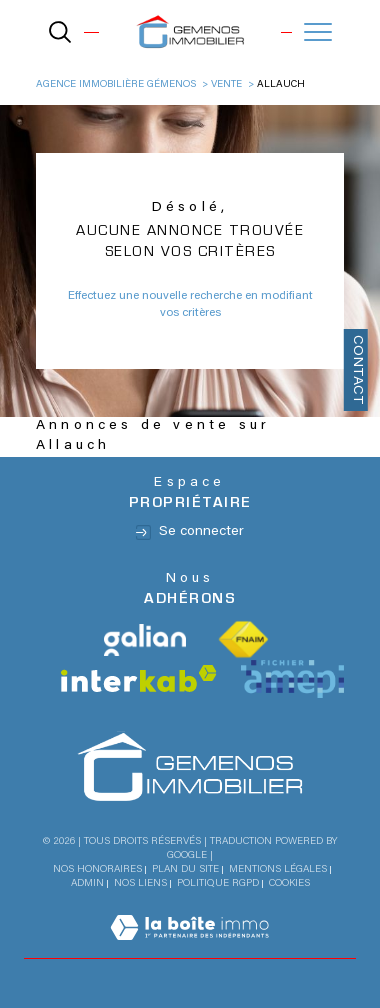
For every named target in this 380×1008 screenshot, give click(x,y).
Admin (87, 884)
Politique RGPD (218, 884)
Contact (357, 370)
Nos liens (140, 884)
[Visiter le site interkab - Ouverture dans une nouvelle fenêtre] (139, 678)
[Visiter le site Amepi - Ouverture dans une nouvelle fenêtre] (292, 679)
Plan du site (185, 870)
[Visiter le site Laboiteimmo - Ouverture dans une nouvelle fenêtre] (189, 949)
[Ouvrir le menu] (318, 32)
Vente (226, 85)
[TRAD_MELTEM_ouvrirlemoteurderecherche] (60, 32)
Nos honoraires (97, 870)
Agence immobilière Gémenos (116, 85)
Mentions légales (278, 870)
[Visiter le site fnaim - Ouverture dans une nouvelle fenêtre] (243, 640)
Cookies (289, 884)
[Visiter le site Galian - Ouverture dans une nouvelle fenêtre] (145, 640)
